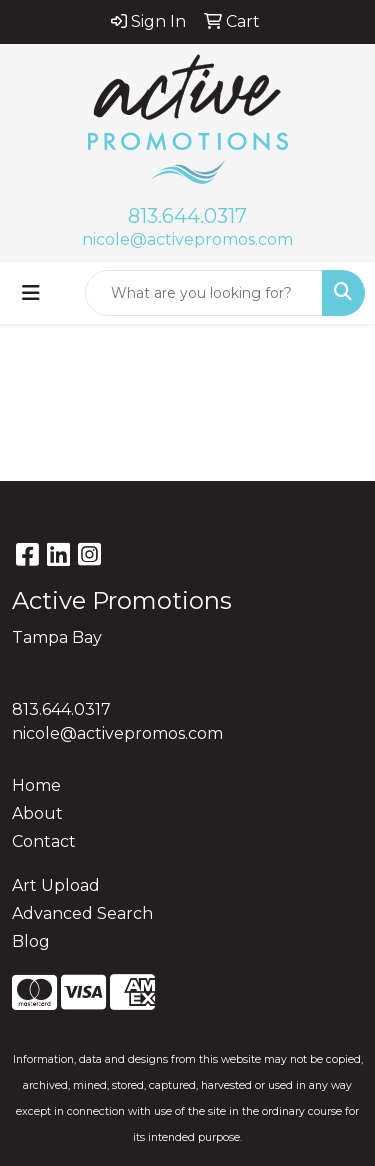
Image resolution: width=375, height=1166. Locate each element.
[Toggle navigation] (31, 293)
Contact (44, 841)
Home (36, 785)
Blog (31, 941)
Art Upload (56, 885)
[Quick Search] (204, 293)
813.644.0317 (187, 216)
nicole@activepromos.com (187, 239)
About (37, 813)
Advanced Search (82, 913)
